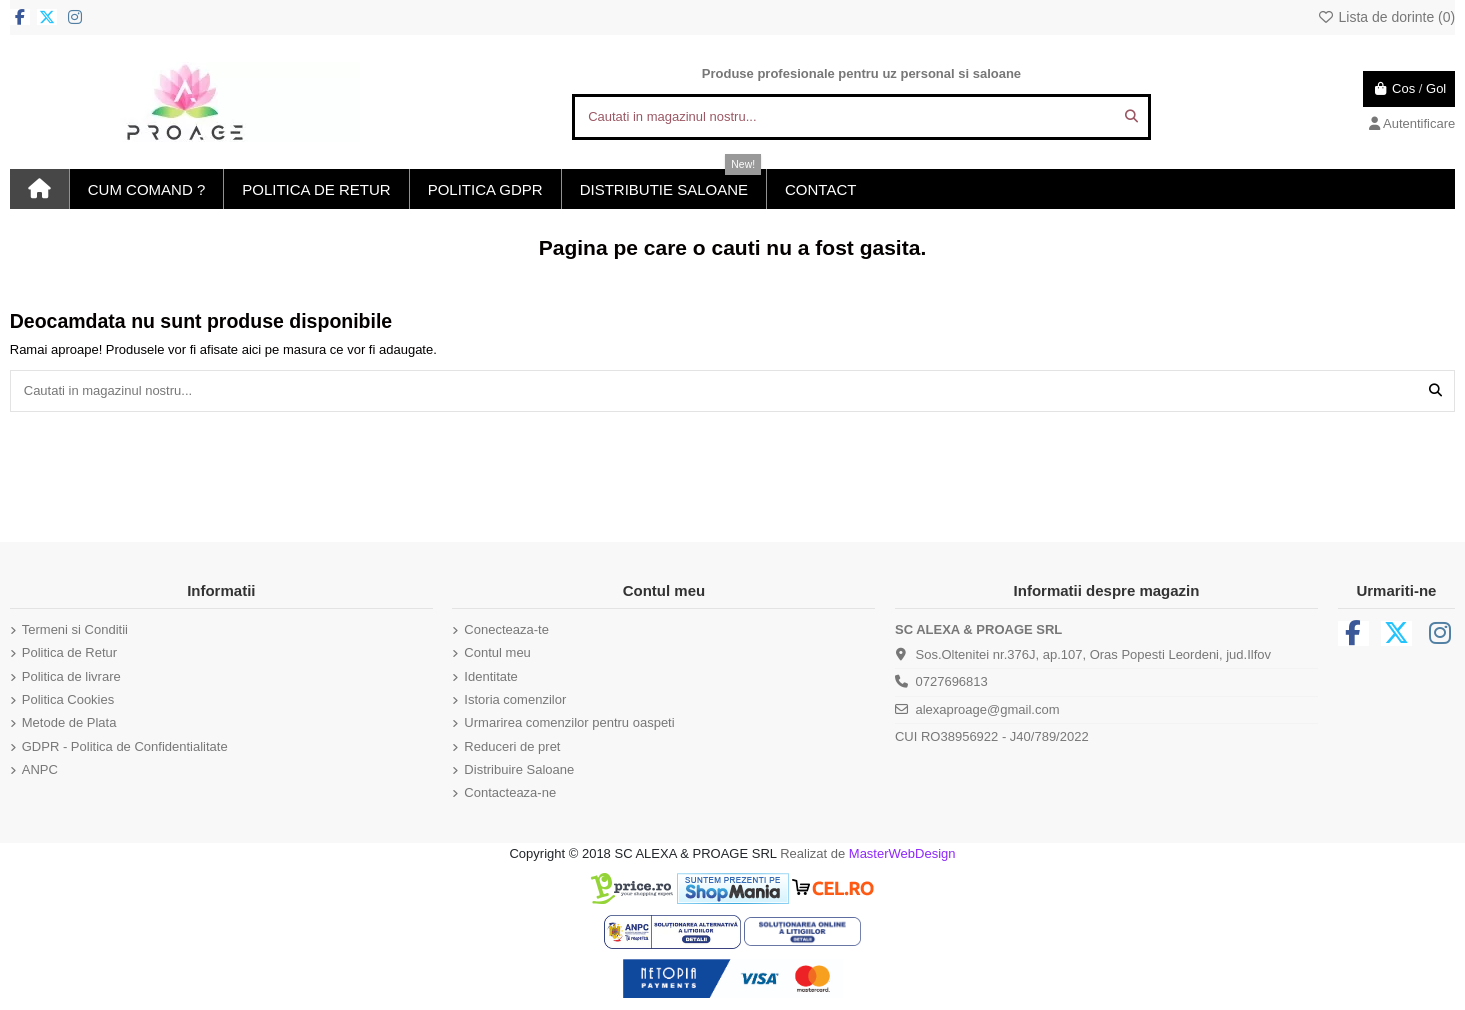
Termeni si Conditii (75, 629)
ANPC (40, 769)
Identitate (491, 676)
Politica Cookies (68, 699)
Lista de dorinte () (1386, 17)
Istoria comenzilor (515, 699)
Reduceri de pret (512, 746)
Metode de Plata (69, 722)
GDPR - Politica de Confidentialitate (125, 746)
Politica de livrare (71, 676)
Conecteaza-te (506, 629)
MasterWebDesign (902, 853)
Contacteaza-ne (510, 792)
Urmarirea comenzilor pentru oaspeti (569, 722)
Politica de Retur (69, 652)
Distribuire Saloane (519, 769)
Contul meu (497, 652)
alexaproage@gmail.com (987, 709)
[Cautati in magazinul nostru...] (1131, 117)
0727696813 (951, 681)
